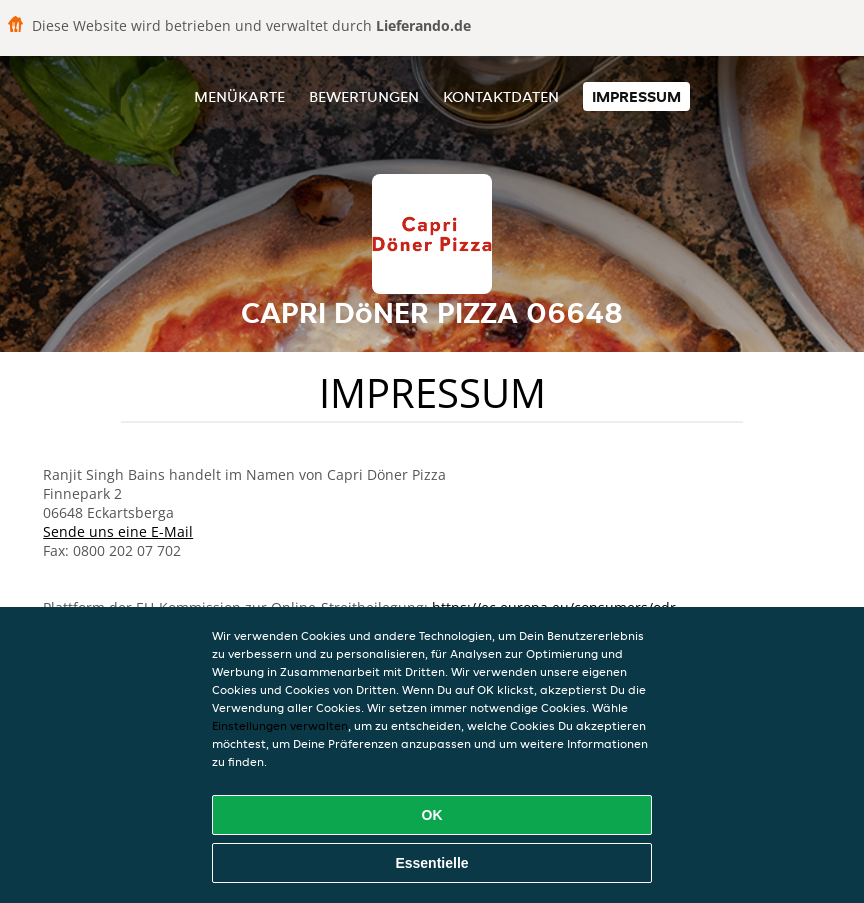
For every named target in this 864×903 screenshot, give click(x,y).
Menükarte (239, 96)
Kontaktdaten (501, 96)
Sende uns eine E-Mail (118, 531)
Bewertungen (364, 96)
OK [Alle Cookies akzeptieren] (432, 815)
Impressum (636, 96)
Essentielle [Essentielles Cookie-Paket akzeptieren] (431, 863)
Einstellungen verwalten (280, 725)
